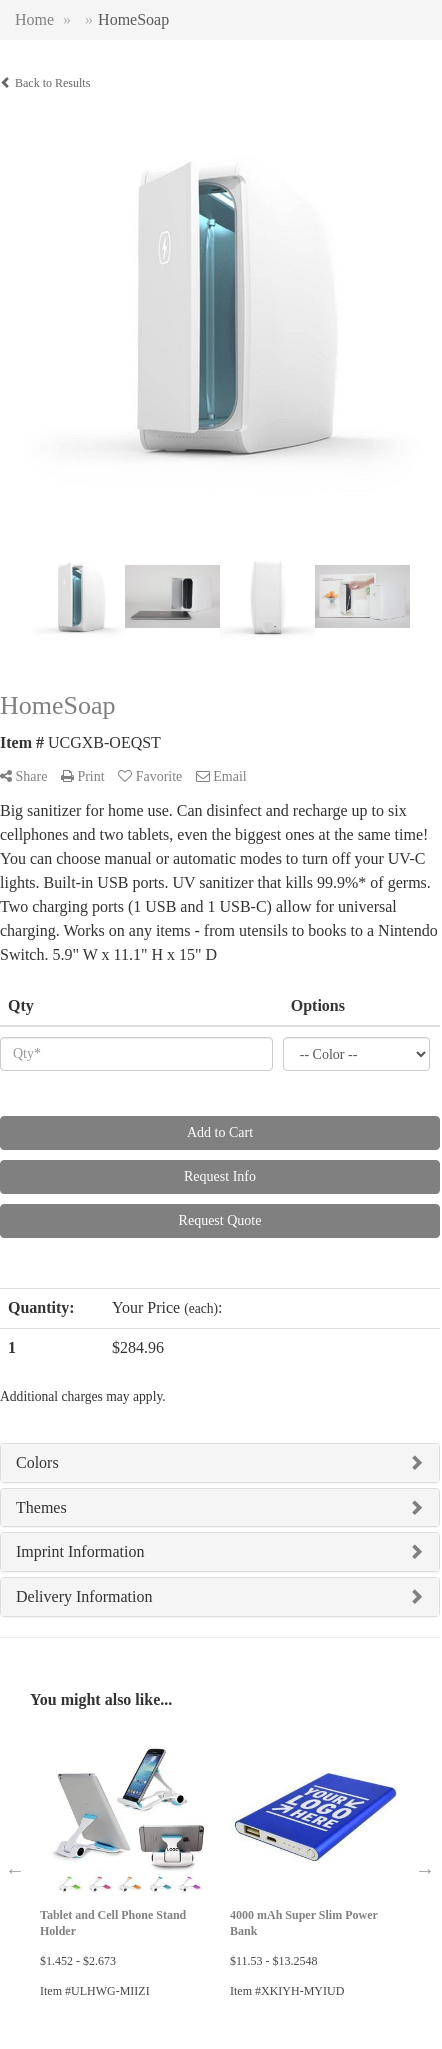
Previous (15, 1870)
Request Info (220, 1176)
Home (34, 19)
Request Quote (220, 1220)
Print (83, 776)
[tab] (220, 1463)
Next (425, 1870)
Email (221, 776)
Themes (41, 1507)
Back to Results (45, 83)
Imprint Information (80, 1551)
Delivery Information (84, 1596)
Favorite (150, 776)
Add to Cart (220, 1132)
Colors (37, 1462)
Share (23, 776)
